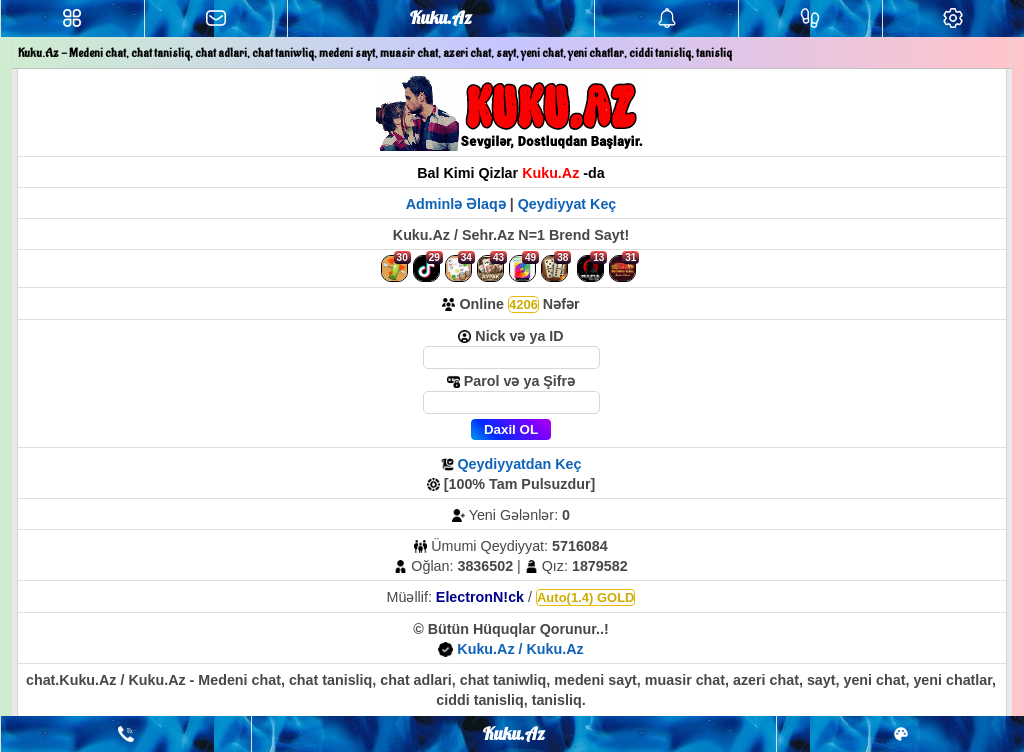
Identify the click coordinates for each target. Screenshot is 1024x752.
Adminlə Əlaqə (458, 204)
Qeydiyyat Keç (567, 204)
